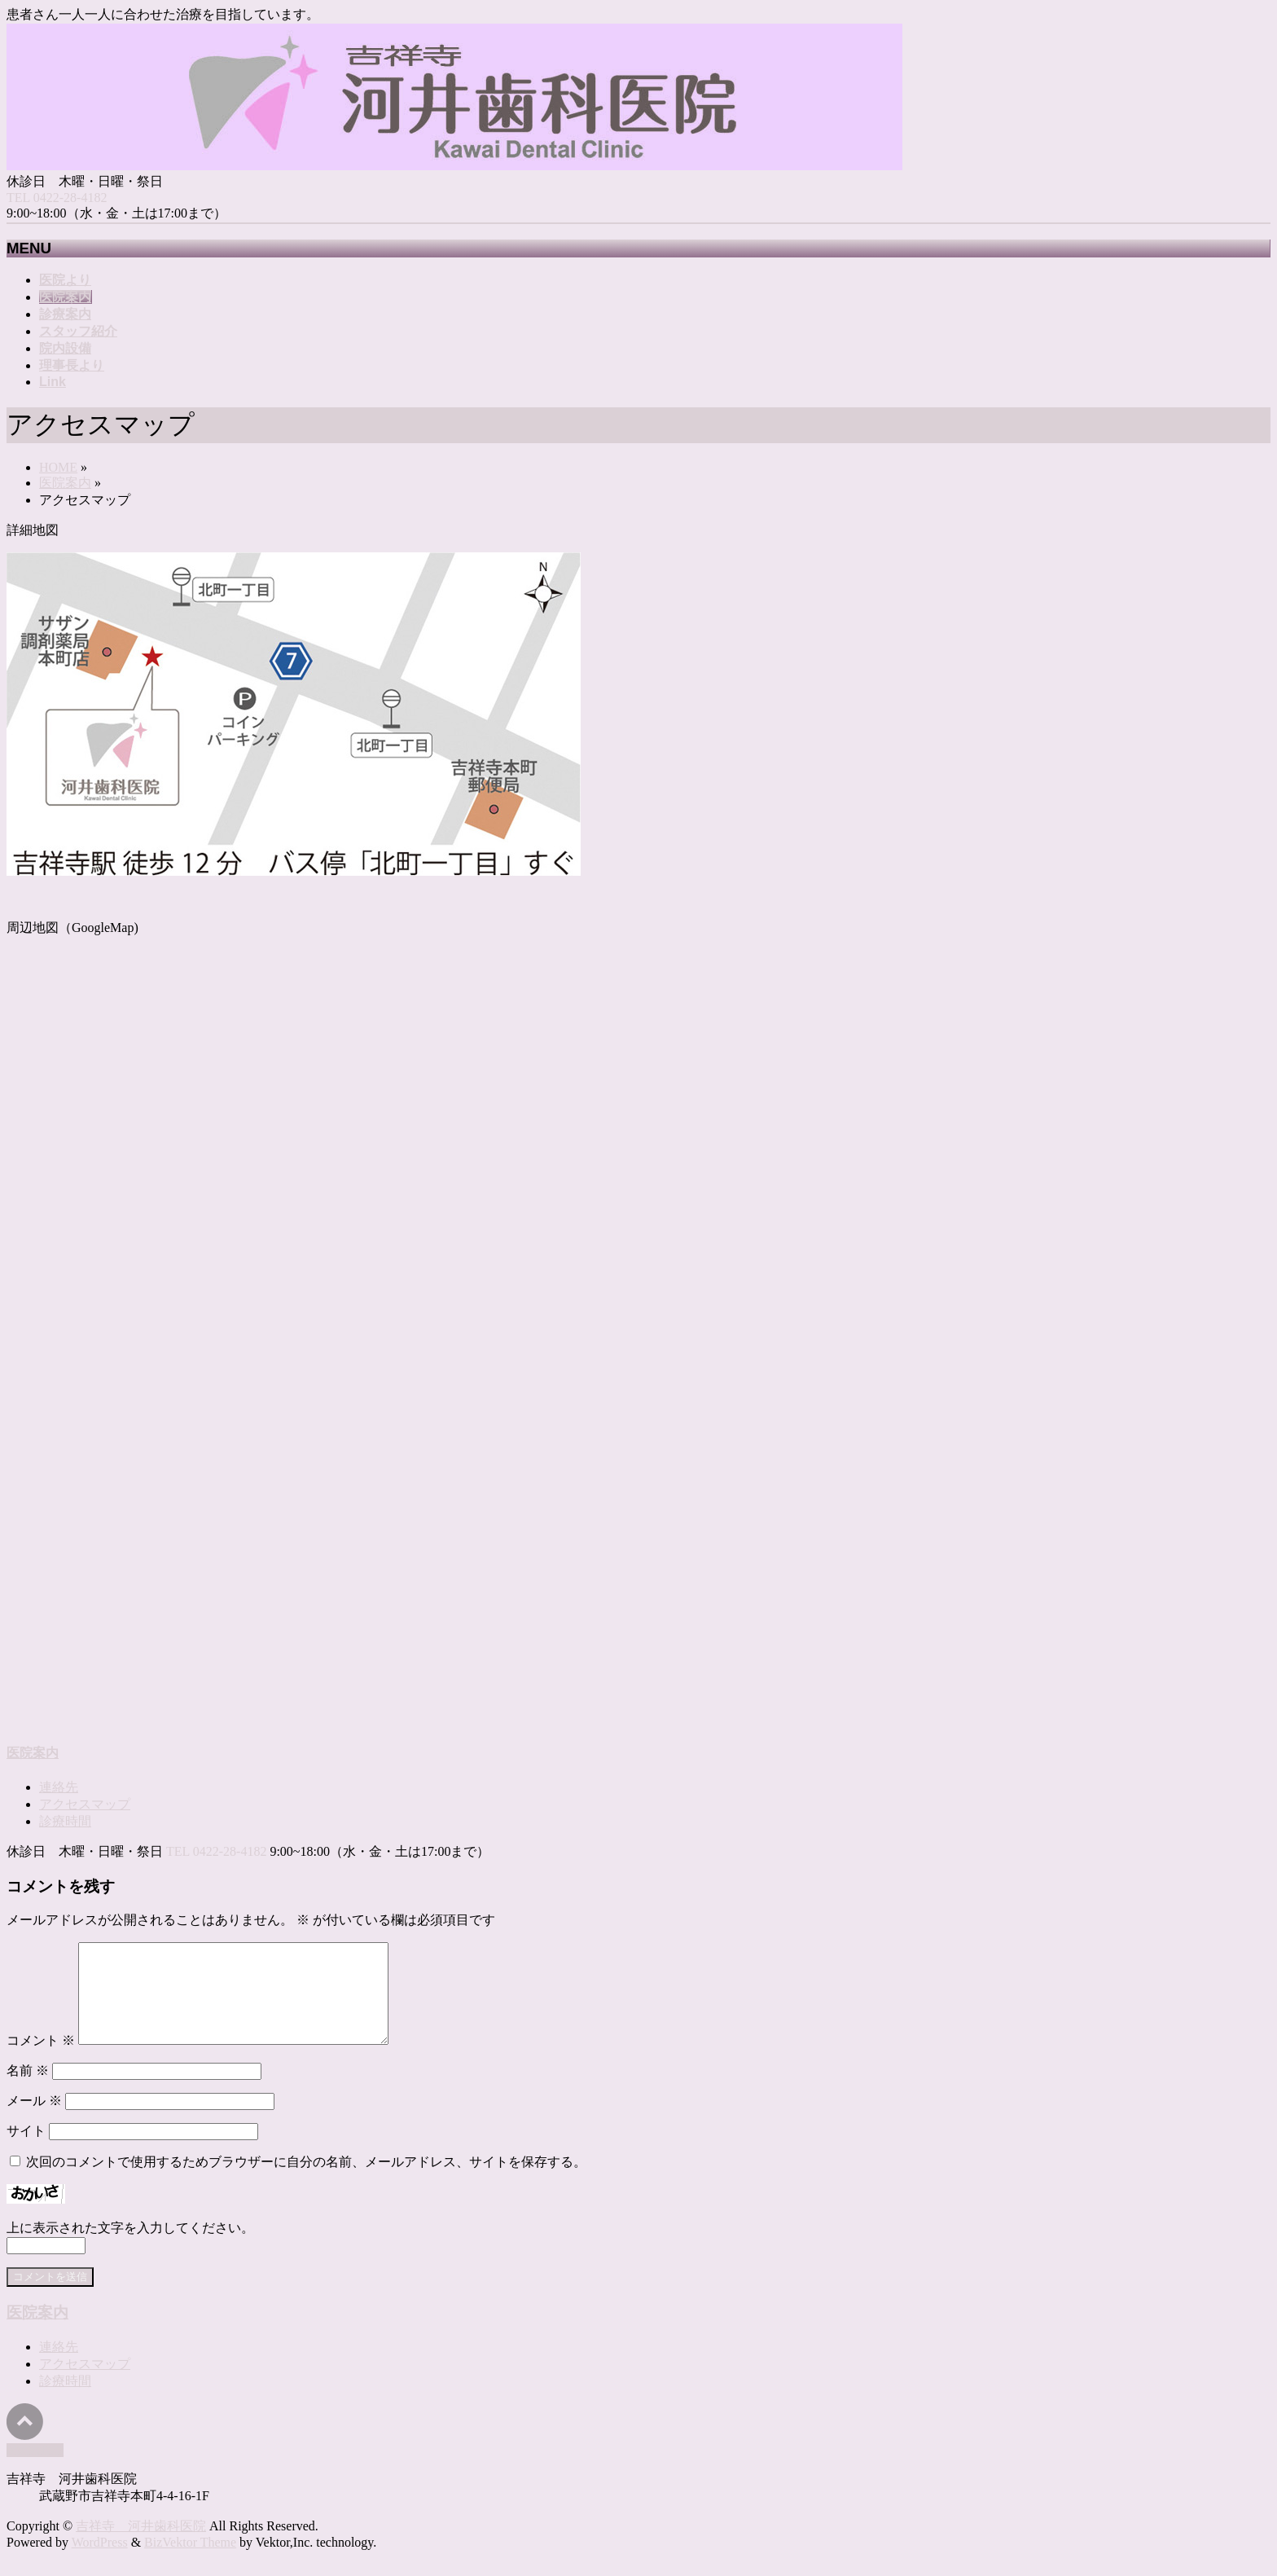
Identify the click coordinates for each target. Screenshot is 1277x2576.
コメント (41, 2060)
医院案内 (65, 483)
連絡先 (58, 1787)
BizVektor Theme (190, 2562)
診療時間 (65, 1821)
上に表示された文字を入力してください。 (130, 2247)
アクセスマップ (84, 1804)
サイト (26, 2150)
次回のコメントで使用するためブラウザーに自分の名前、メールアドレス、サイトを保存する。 (306, 2181)
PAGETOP (35, 2470)
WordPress (100, 2562)
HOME (58, 467)
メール (34, 2120)
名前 (28, 2090)
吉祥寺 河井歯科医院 (141, 2545)
